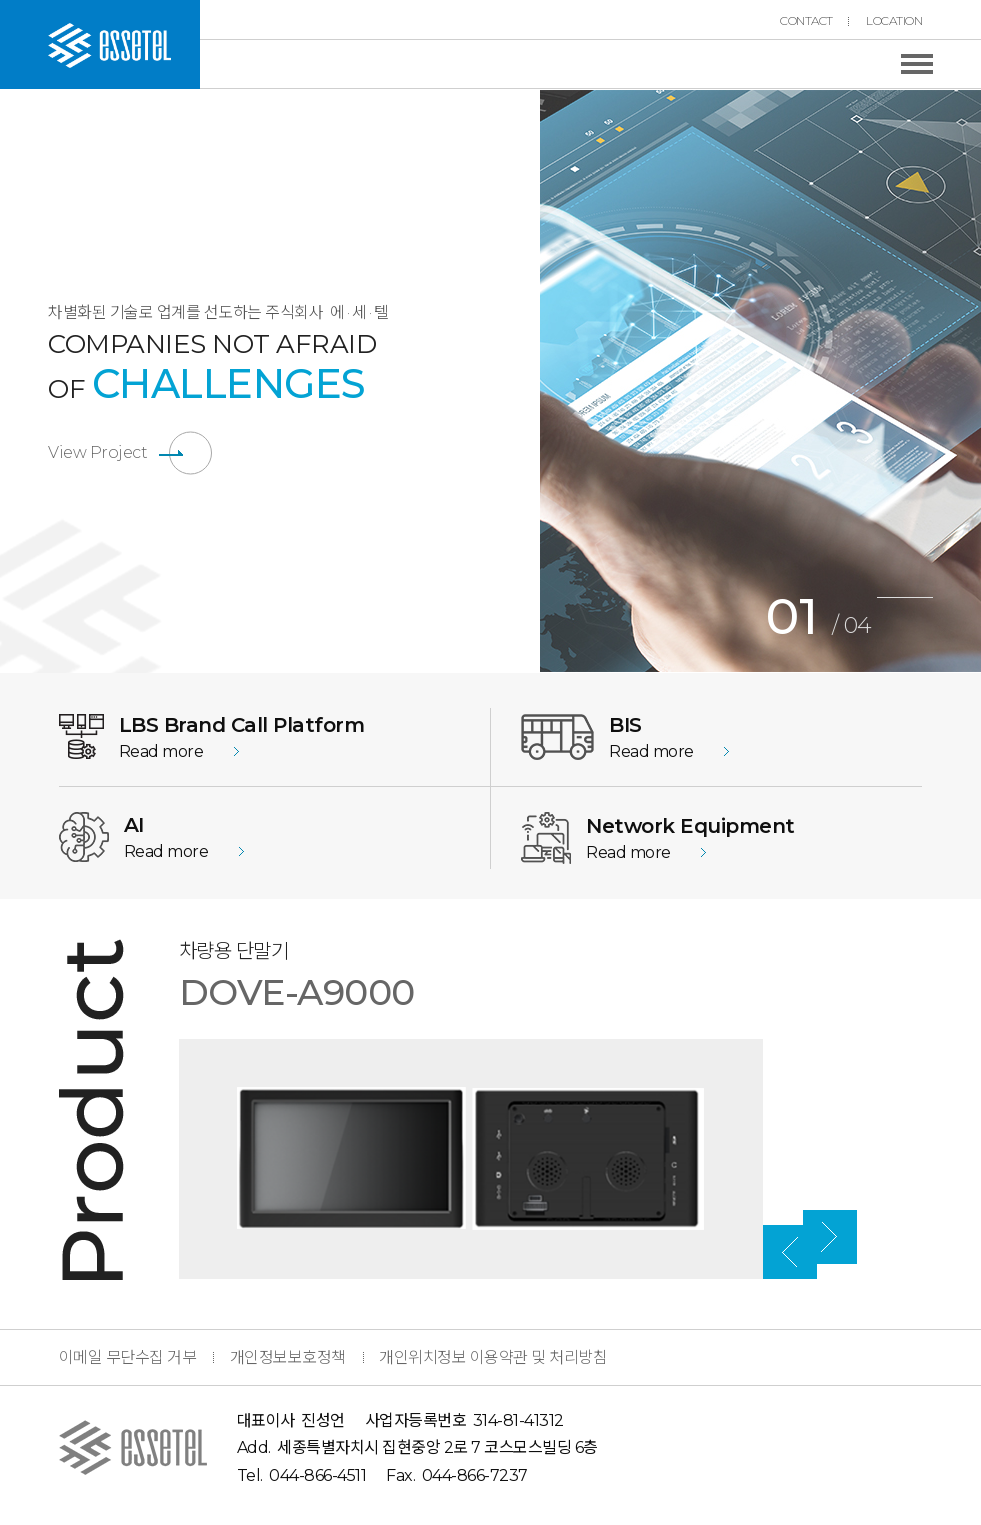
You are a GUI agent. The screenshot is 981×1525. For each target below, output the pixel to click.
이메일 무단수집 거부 (128, 1357)
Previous (525, 381)
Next (937, 989)
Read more (161, 751)
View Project (97, 452)
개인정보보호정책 (288, 1357)
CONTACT (806, 21)
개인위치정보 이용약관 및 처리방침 (493, 1357)
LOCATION (894, 21)
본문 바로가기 (0, 0)
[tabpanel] (760, 381)
